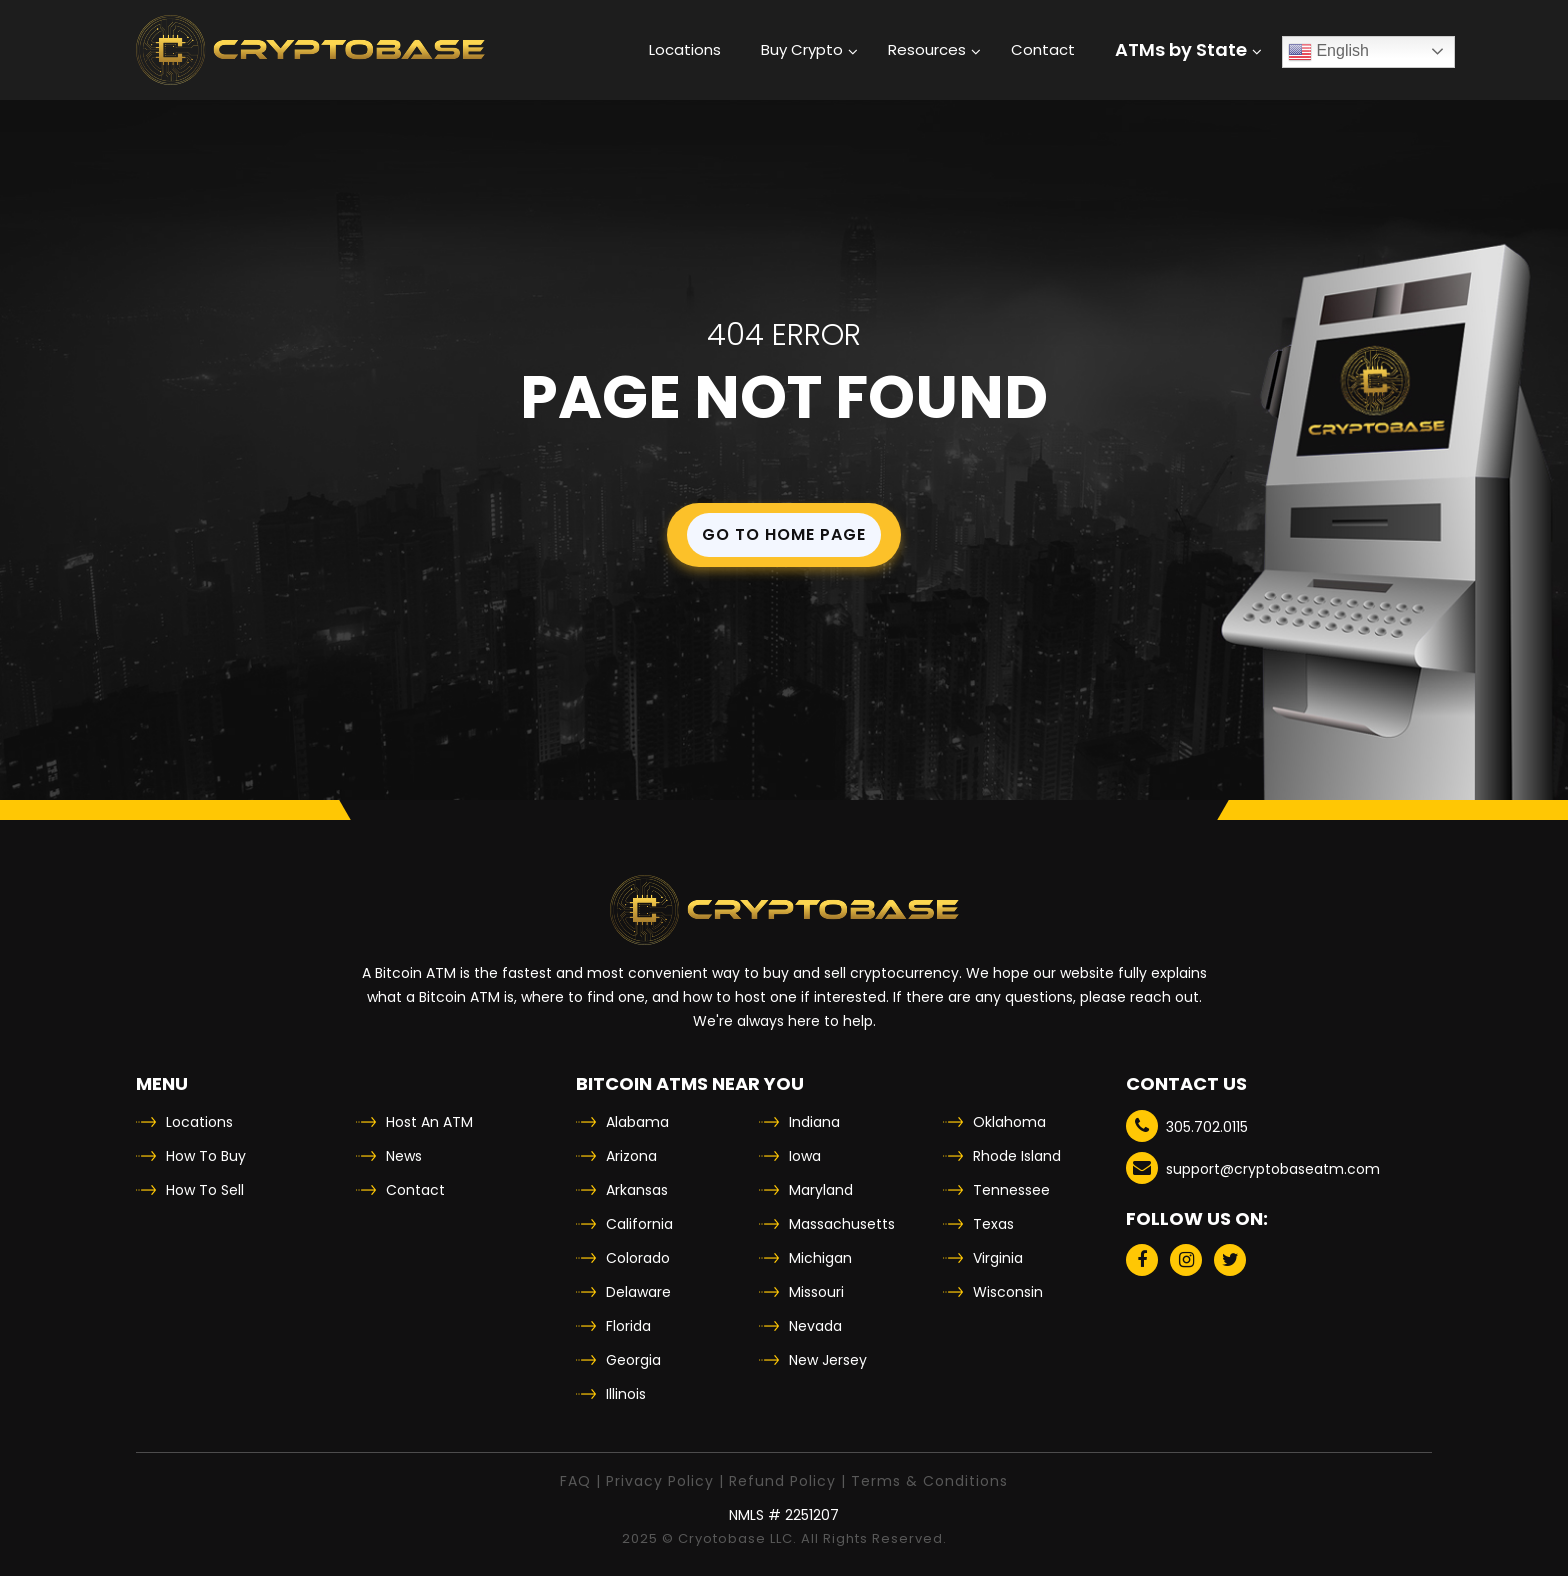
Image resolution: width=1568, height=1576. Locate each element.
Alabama (637, 1122)
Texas (993, 1224)
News (404, 1156)
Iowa (805, 1156)
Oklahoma (1009, 1122)
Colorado (638, 1258)
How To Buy (206, 1156)
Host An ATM (429, 1122)
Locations (199, 1122)
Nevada (815, 1326)
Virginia (998, 1258)
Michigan (820, 1258)
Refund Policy (782, 1481)
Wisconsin (1008, 1292)
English (1328, 52)
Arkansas (637, 1190)
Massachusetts (842, 1224)
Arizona (631, 1156)
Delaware (638, 1292)
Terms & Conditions (929, 1481)
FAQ (575, 1481)
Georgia (633, 1360)
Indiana (814, 1122)
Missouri (816, 1292)
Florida (628, 1326)
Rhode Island (1017, 1156)
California (639, 1224)
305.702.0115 (1187, 1126)
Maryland (821, 1190)
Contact (415, 1190)
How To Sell (205, 1190)
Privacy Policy (660, 1481)
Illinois (626, 1394)
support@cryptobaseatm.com (1253, 1168)
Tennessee (1011, 1190)
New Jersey (828, 1360)
